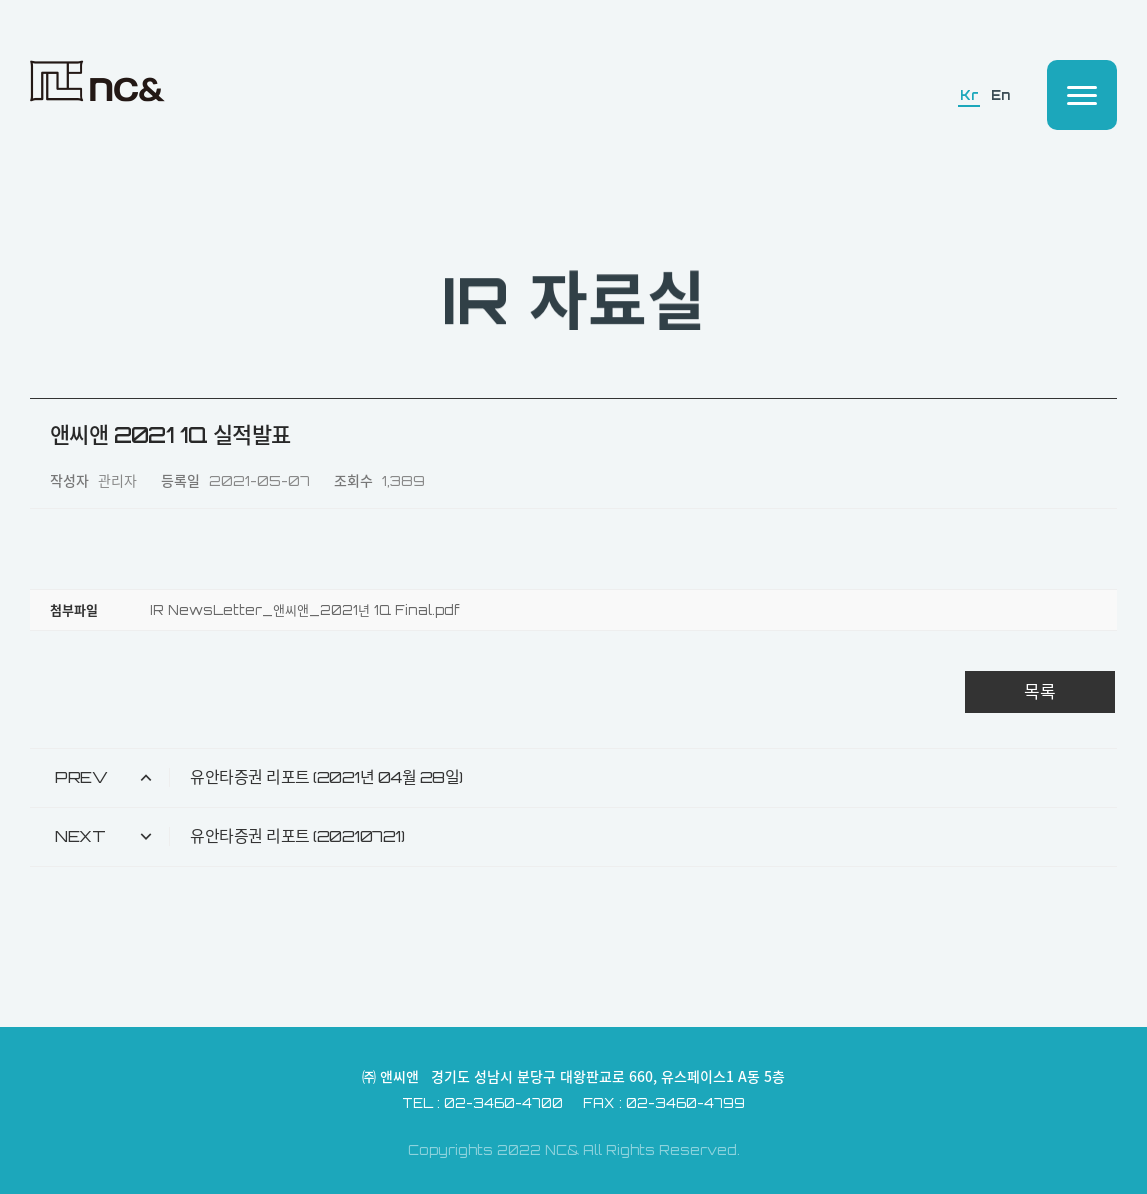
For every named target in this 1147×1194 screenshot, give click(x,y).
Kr (969, 95)
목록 (1040, 691)
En (1000, 95)
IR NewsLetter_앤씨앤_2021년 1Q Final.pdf (305, 610)
